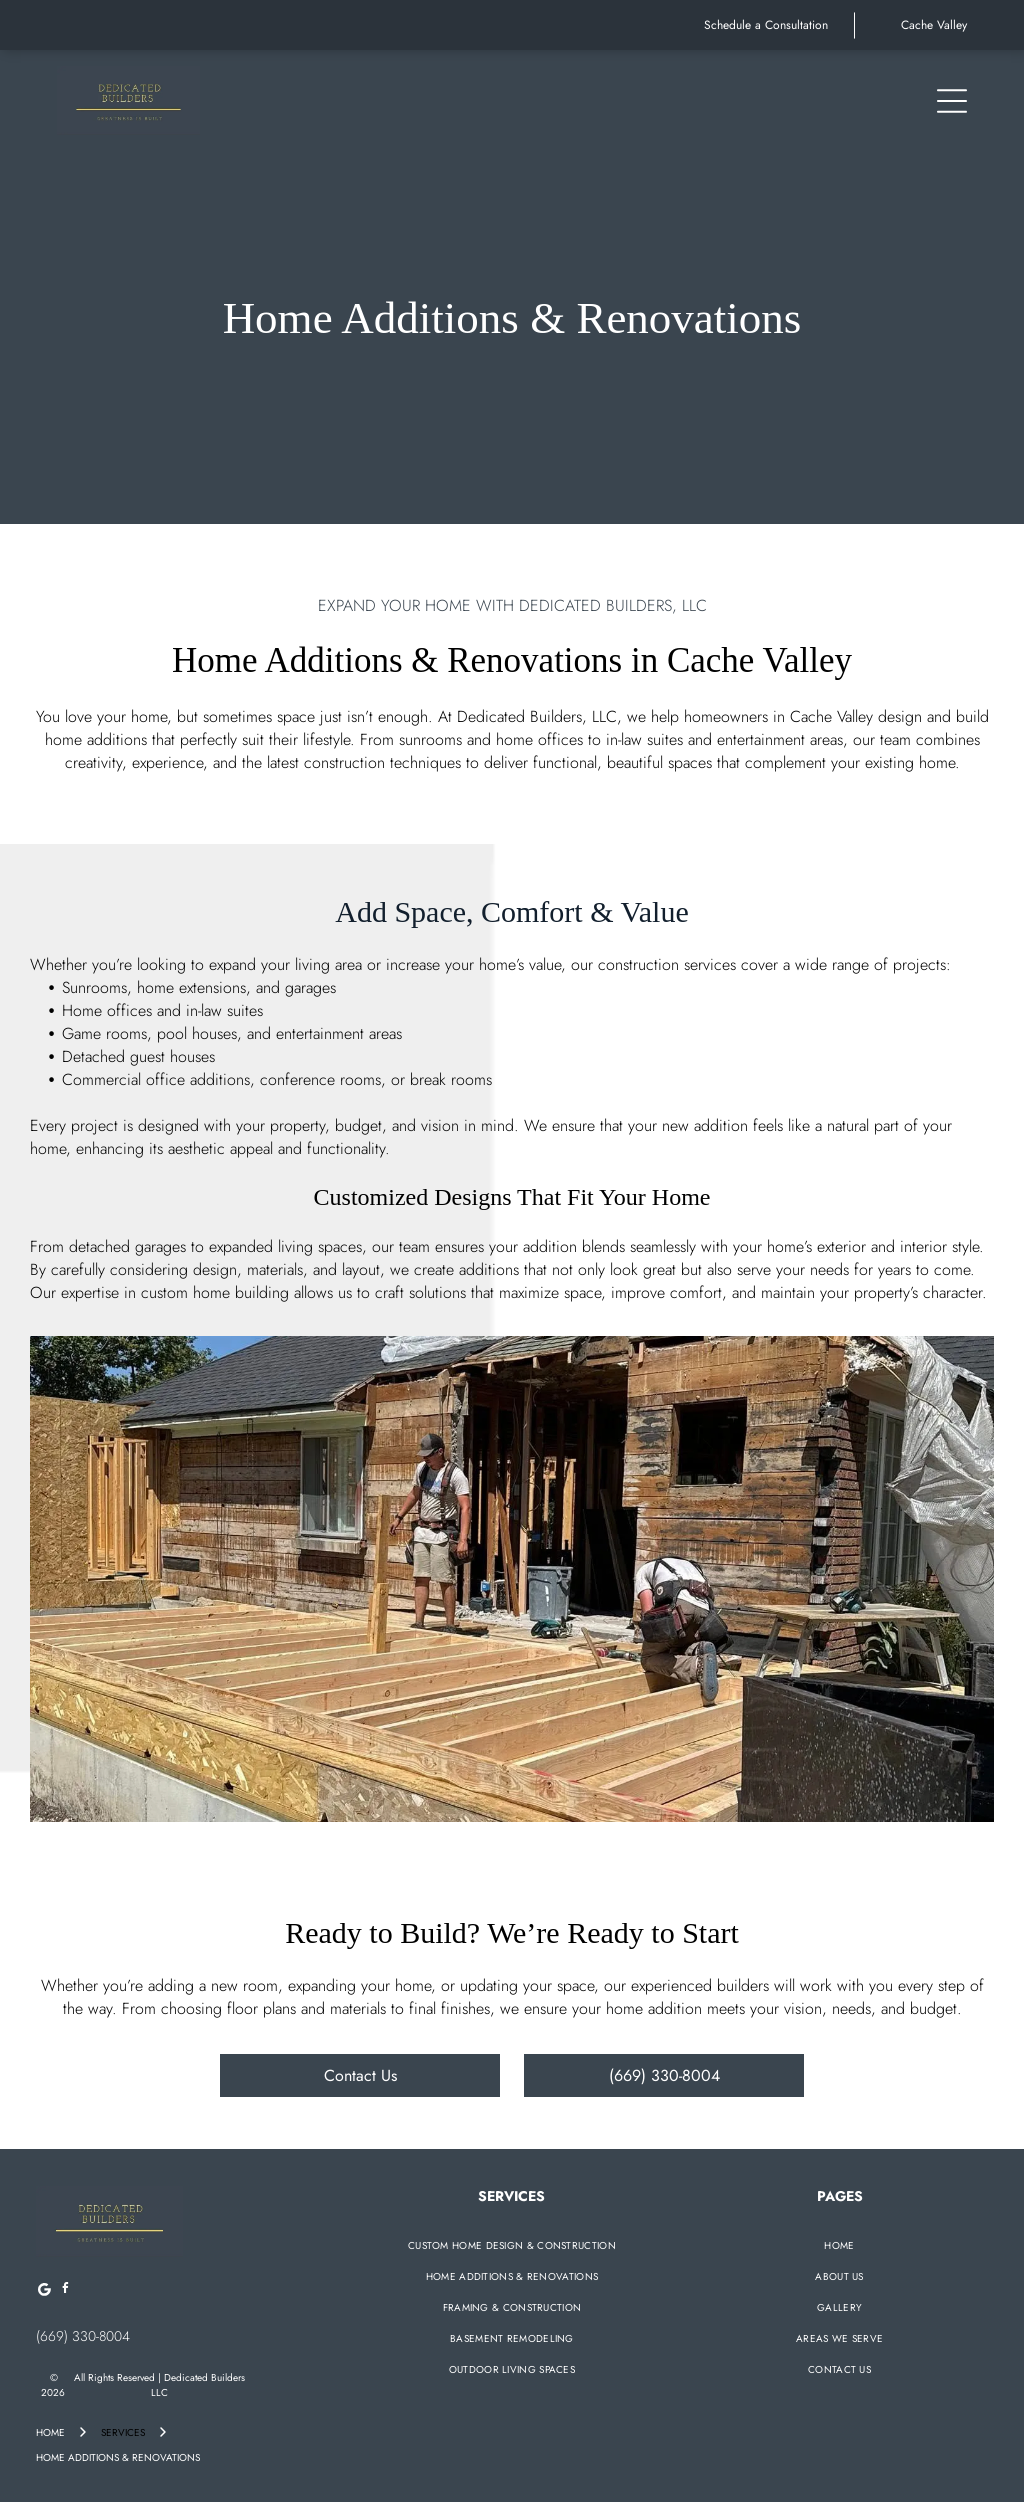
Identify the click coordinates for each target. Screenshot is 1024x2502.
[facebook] (65, 2291)
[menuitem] (512, 2245)
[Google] (44, 2291)
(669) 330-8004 (83, 2336)
